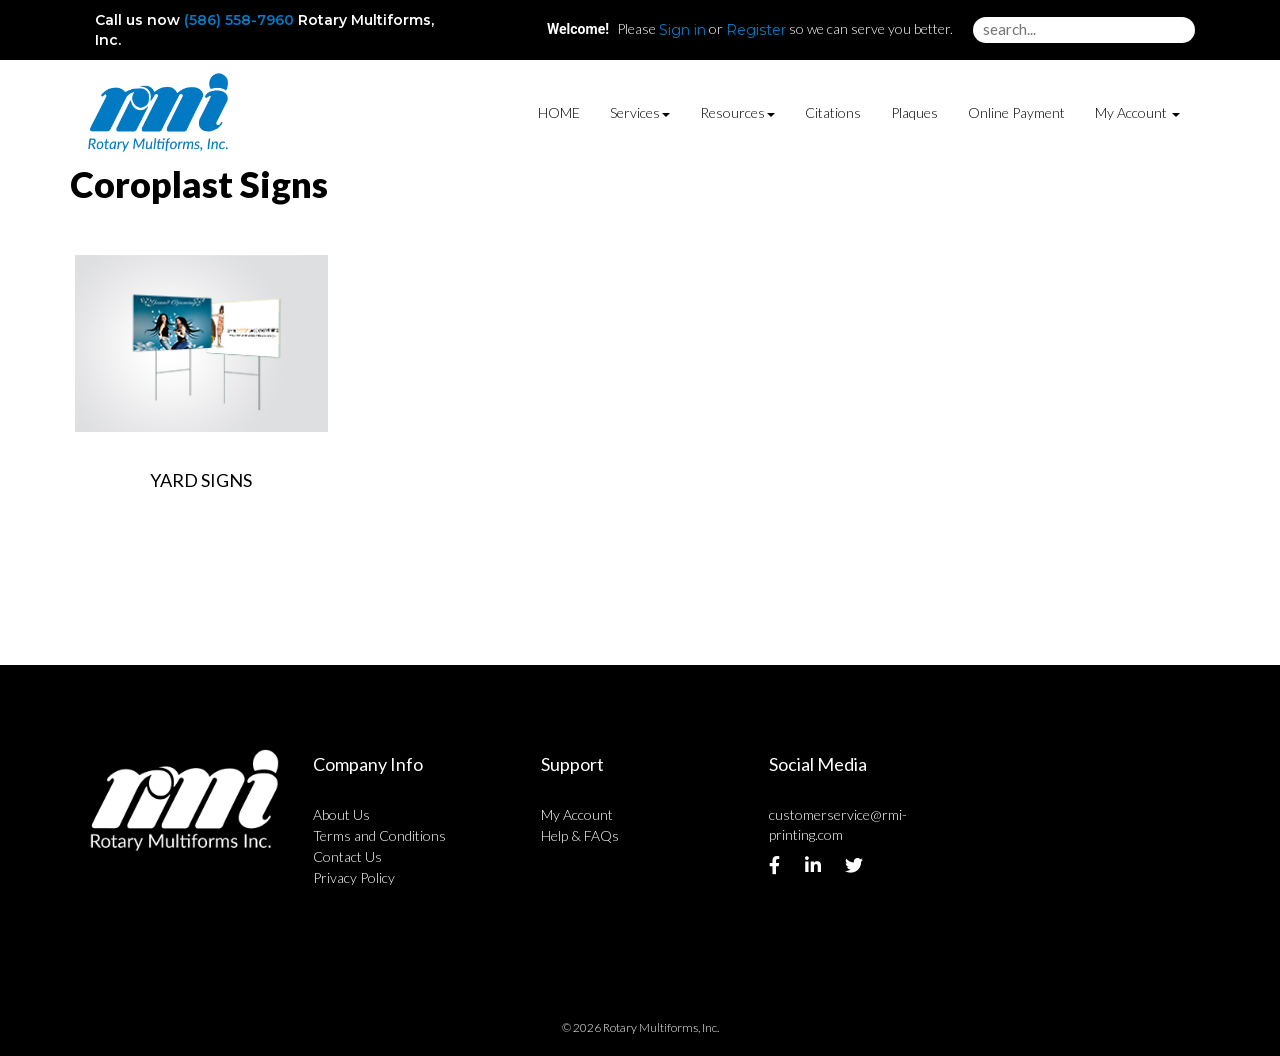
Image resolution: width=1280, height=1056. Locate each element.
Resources (737, 112)
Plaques (914, 112)
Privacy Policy (354, 877)
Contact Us (347, 856)
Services (640, 112)
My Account (577, 814)
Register (756, 30)
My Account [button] (1137, 112)
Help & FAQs (580, 835)
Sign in (682, 30)
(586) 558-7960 (239, 20)
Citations (833, 112)
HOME (559, 112)
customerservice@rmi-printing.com (838, 824)
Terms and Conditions (379, 835)
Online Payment (1016, 112)
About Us (341, 814)
